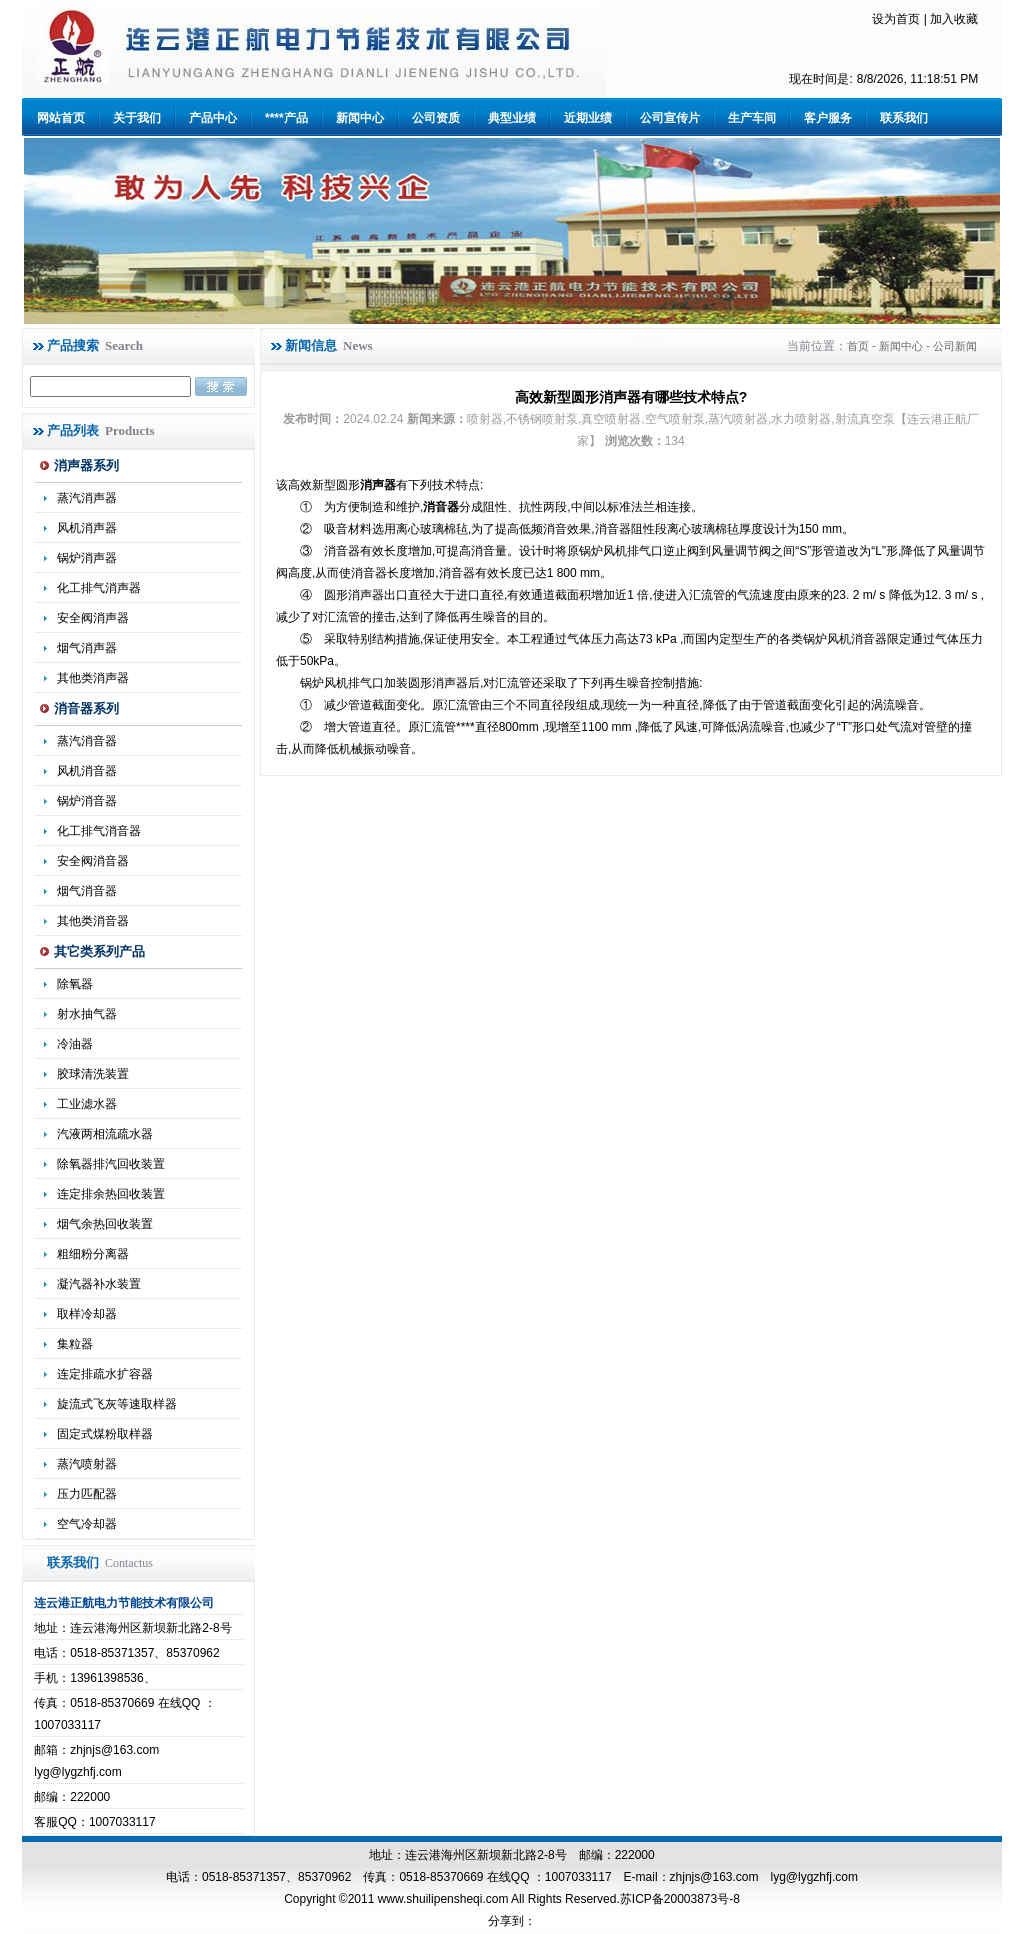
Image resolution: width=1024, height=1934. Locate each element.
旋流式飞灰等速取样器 (117, 1404)
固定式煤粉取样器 (105, 1434)
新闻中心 (360, 118)
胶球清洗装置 (93, 1074)
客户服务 (828, 118)
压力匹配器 (87, 1494)
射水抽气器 (87, 1014)
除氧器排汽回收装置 (111, 1164)
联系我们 (904, 118)
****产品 (286, 118)
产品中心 (213, 118)
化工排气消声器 (99, 588)
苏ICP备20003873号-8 (680, 1899)
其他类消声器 (93, 678)
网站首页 (61, 118)
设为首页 (896, 19)
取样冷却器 (87, 1314)
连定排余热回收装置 (111, 1194)
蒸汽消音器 (87, 741)
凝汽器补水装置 (99, 1284)
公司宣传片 (670, 118)
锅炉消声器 (87, 558)
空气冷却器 (87, 1524)
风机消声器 (87, 528)
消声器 (378, 485)
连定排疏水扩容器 (105, 1374)
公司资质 (436, 118)
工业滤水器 (87, 1104)
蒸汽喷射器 (87, 1464)
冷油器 (75, 1044)
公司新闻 (955, 346)
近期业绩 (588, 118)
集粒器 (75, 1344)
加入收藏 (954, 19)
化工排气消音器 (99, 831)
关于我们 (137, 118)
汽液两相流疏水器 (105, 1134)
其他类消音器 (93, 921)
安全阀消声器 (93, 618)
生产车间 (752, 118)
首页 (858, 346)
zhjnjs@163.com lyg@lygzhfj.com (764, 1877)
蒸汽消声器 (87, 498)
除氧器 (75, 984)
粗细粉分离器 (93, 1254)
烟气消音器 (87, 891)
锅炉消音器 (87, 801)
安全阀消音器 (93, 861)
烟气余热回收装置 (105, 1224)
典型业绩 (512, 118)
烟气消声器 (87, 648)
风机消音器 (87, 771)
